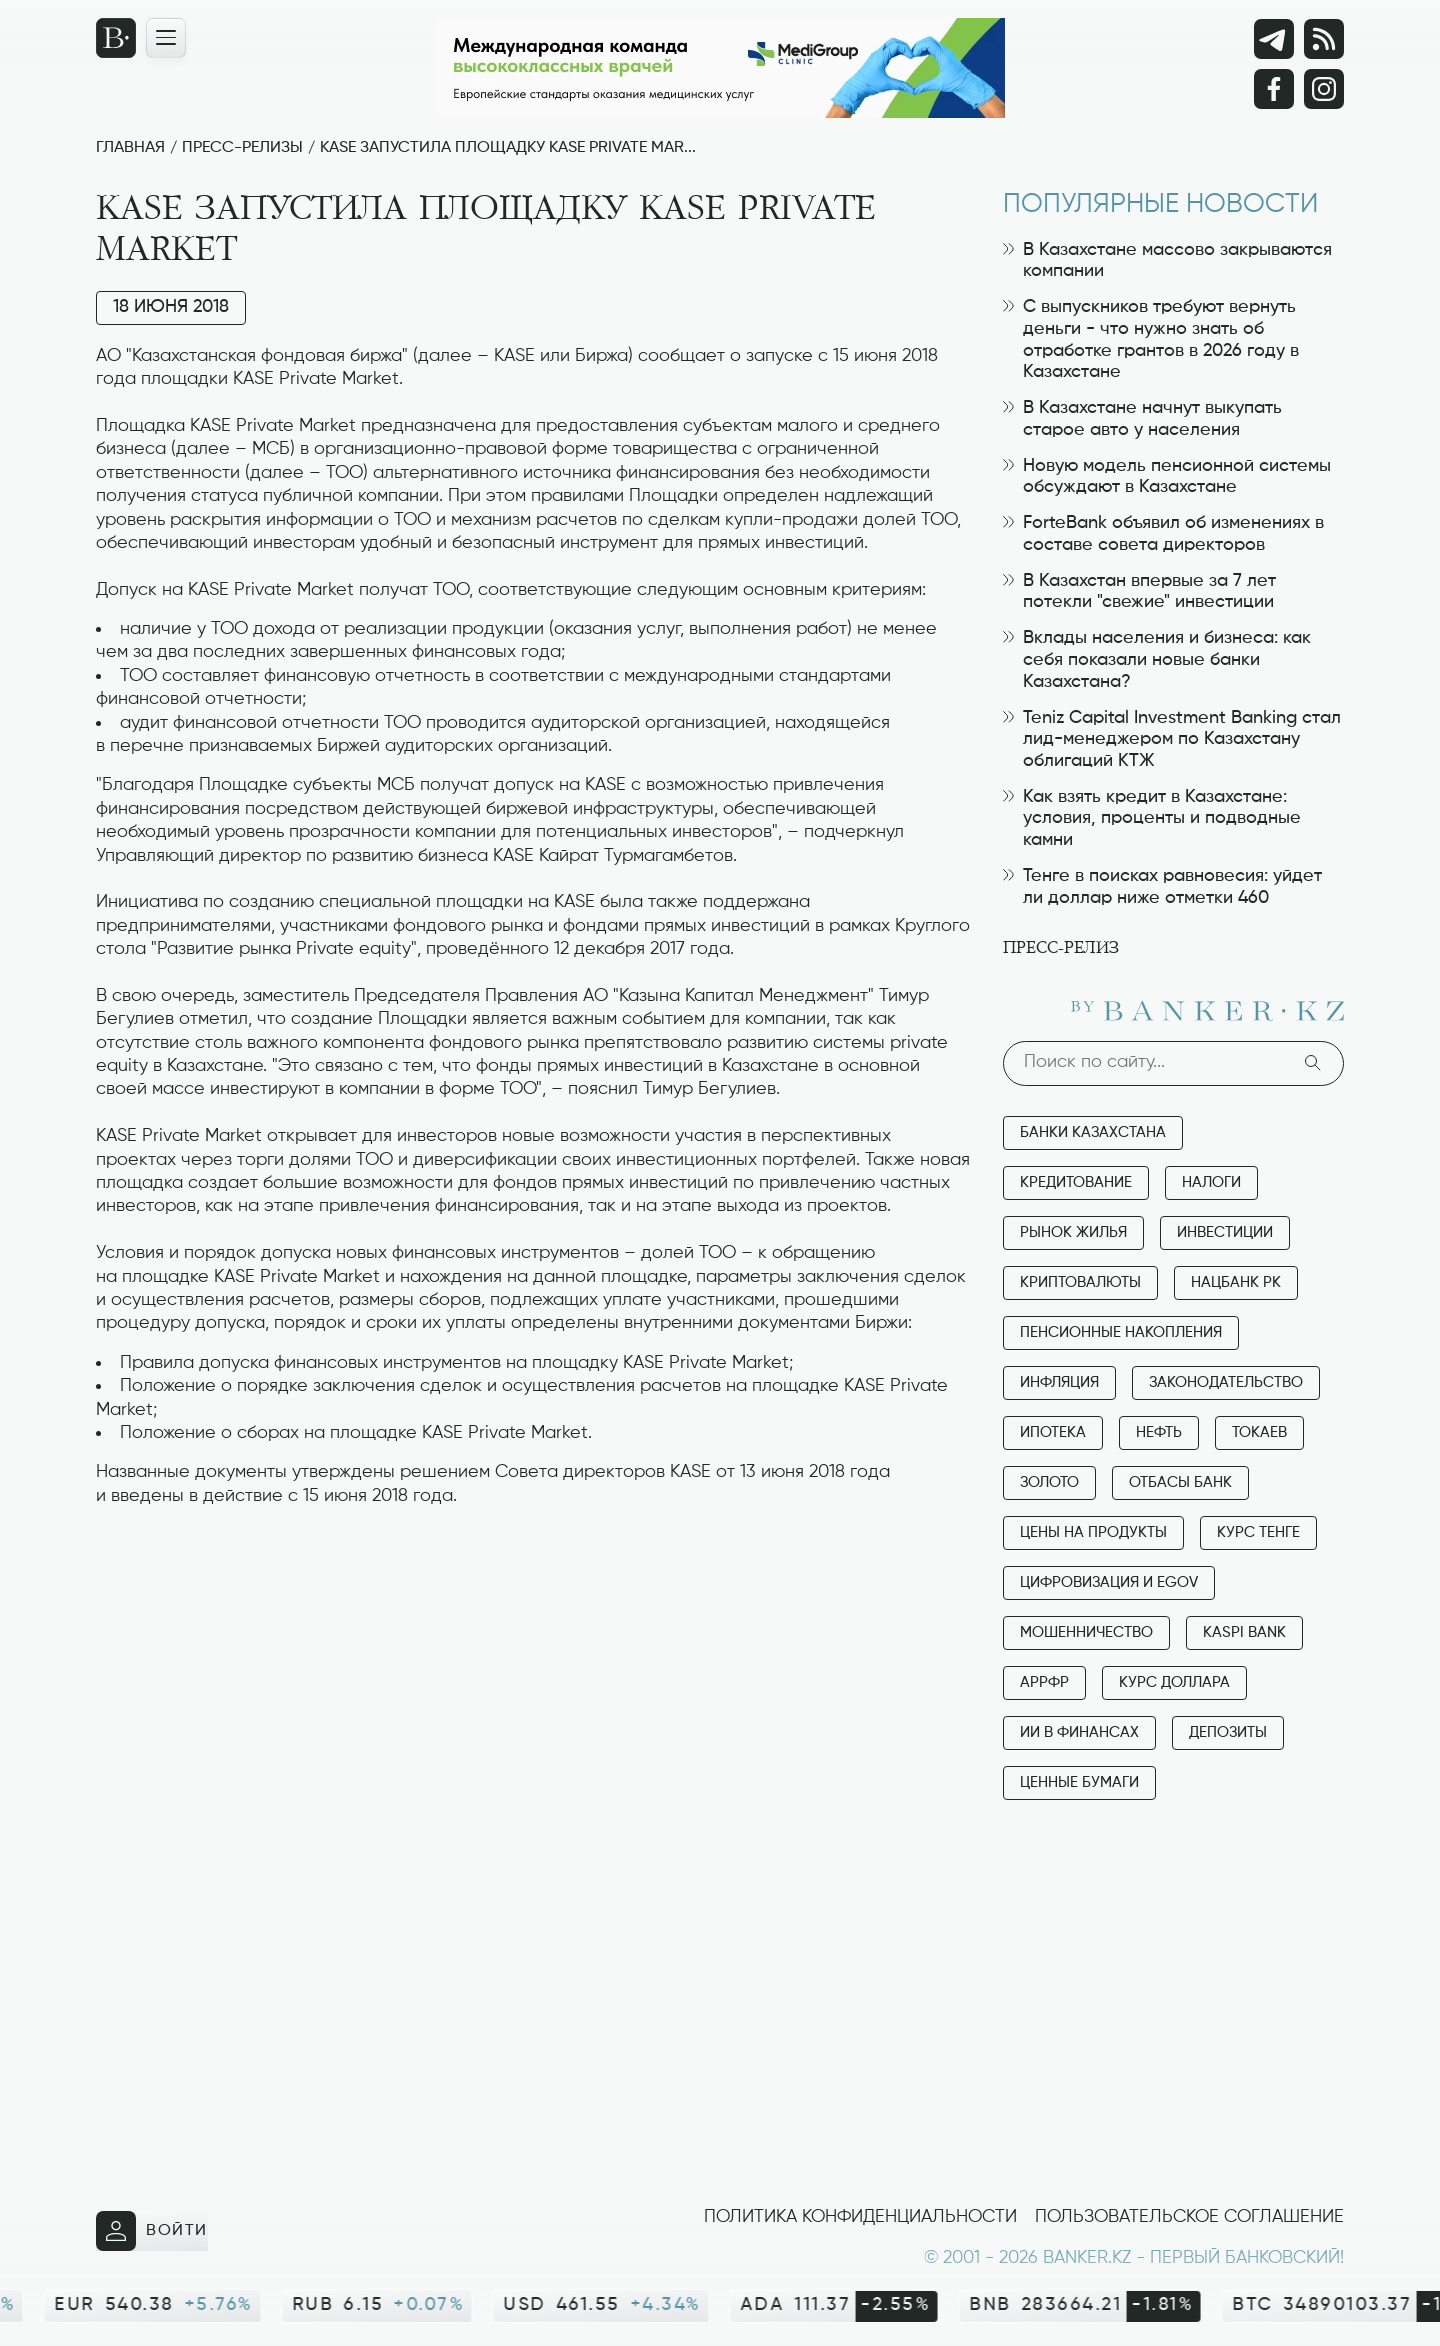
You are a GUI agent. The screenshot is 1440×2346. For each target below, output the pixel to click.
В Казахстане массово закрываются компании (1167, 261)
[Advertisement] (534, 1571)
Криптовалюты (1080, 1282)
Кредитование (1076, 1182)
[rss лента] (1324, 39)
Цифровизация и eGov (1109, 1582)
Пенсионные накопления (1121, 1332)
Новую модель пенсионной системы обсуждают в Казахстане (1167, 477)
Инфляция (1059, 1382)
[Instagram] (1324, 89)
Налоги (1211, 1182)
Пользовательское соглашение (1189, 2217)
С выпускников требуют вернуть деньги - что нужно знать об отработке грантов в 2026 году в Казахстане (1151, 339)
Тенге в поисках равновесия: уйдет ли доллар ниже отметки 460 (1162, 887)
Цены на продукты (1093, 1532)
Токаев (1259, 1432)
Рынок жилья (1073, 1232)
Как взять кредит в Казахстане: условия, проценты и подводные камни (1152, 818)
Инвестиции (1225, 1232)
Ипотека (1053, 1432)
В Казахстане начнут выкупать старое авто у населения (1142, 419)
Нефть (1159, 1432)
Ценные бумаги (1079, 1782)
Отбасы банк (1180, 1482)
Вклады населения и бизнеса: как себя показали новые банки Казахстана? (1157, 659)
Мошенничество (1086, 1632)
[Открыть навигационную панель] (166, 38)
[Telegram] (1274, 39)
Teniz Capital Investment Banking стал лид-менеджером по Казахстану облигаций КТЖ (1172, 739)
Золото (1049, 1482)
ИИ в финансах (1079, 1732)
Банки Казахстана (1093, 1132)
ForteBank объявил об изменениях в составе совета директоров (1163, 534)
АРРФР (1044, 1682)
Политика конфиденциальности (860, 2217)
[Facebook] (1274, 89)
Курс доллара (1174, 1682)
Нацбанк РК (1236, 1282)
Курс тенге (1258, 1532)
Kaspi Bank (1244, 1632)
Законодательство (1226, 1382)
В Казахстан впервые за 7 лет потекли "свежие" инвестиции (1139, 592)
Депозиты (1228, 1732)
